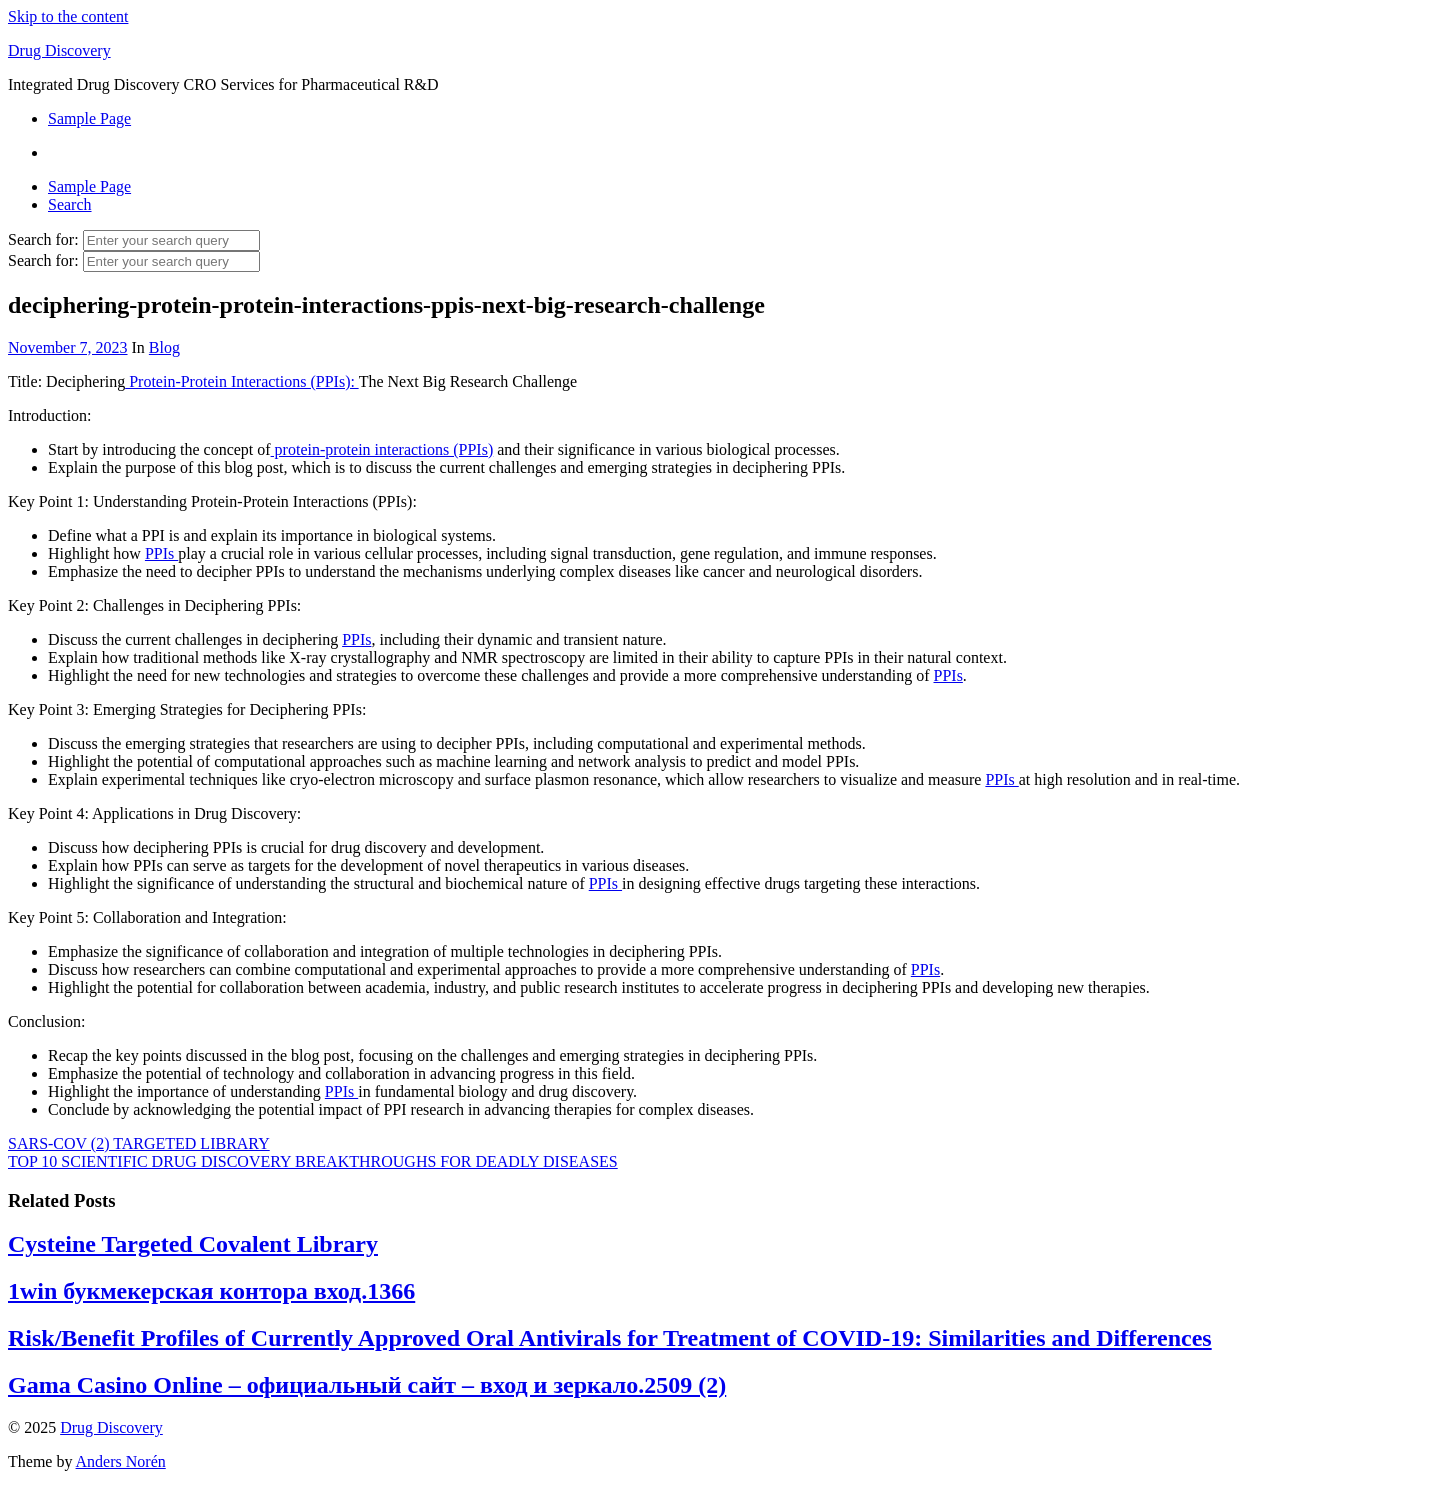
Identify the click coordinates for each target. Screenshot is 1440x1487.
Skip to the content (68, 16)
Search (70, 204)
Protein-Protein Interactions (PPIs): (241, 381)
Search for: (43, 239)
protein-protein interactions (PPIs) (382, 449)
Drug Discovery (59, 50)
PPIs (161, 553)
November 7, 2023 (68, 347)
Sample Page (89, 118)
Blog (164, 347)
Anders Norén (121, 1461)
